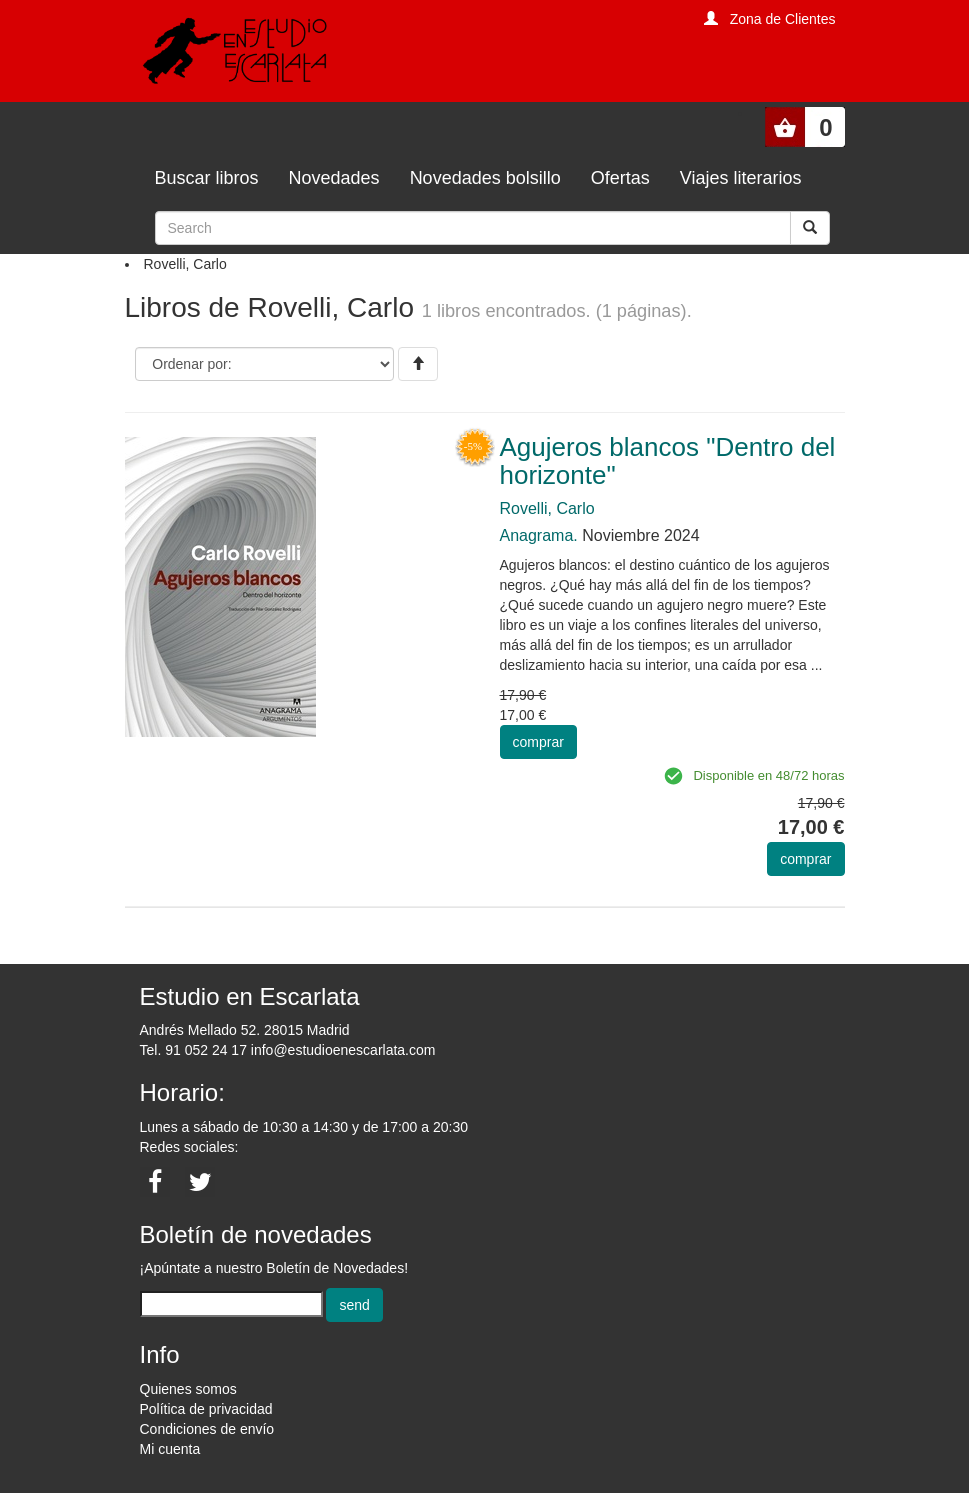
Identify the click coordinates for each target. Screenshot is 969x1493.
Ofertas (620, 178)
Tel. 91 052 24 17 (193, 1050)
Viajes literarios (741, 178)
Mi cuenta (170, 1449)
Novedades (334, 178)
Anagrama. (539, 535)
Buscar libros (207, 178)
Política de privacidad (206, 1409)
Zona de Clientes (783, 19)
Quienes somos (188, 1389)
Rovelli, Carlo (547, 508)
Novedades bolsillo (485, 178)
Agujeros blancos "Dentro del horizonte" (668, 461)
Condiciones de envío (207, 1429)
